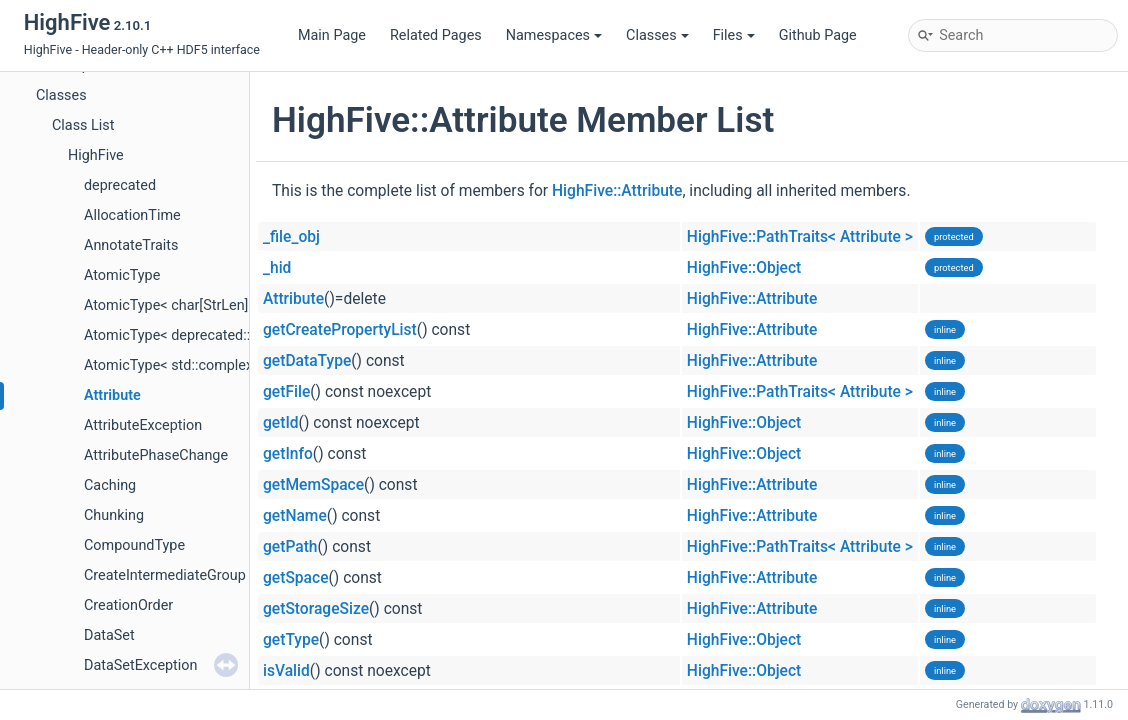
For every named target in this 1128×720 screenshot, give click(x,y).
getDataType (307, 361)
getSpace (296, 578)
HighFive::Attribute (617, 191)
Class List (83, 125)
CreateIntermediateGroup (165, 575)
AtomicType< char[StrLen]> (170, 305)
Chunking (114, 515)
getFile (286, 392)
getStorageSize (316, 609)
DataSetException (140, 665)
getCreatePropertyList (340, 330)
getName (295, 516)
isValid (286, 671)
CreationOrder (128, 605)
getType (291, 640)
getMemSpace (313, 485)
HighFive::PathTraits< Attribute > (800, 237)
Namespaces (554, 35)
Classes (657, 35)
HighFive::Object (744, 268)
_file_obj (291, 237)
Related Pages (436, 35)
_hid (277, 268)
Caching (110, 485)
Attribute (112, 395)
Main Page (332, 35)
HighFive (96, 155)
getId (281, 423)
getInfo (288, 454)
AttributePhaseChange (156, 455)
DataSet (109, 635)
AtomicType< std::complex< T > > (189, 365)
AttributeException (143, 425)
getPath (290, 547)
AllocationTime (132, 215)
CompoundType (134, 545)
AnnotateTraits (131, 245)
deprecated (120, 185)
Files (734, 35)
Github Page (818, 35)
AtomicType (122, 275)
